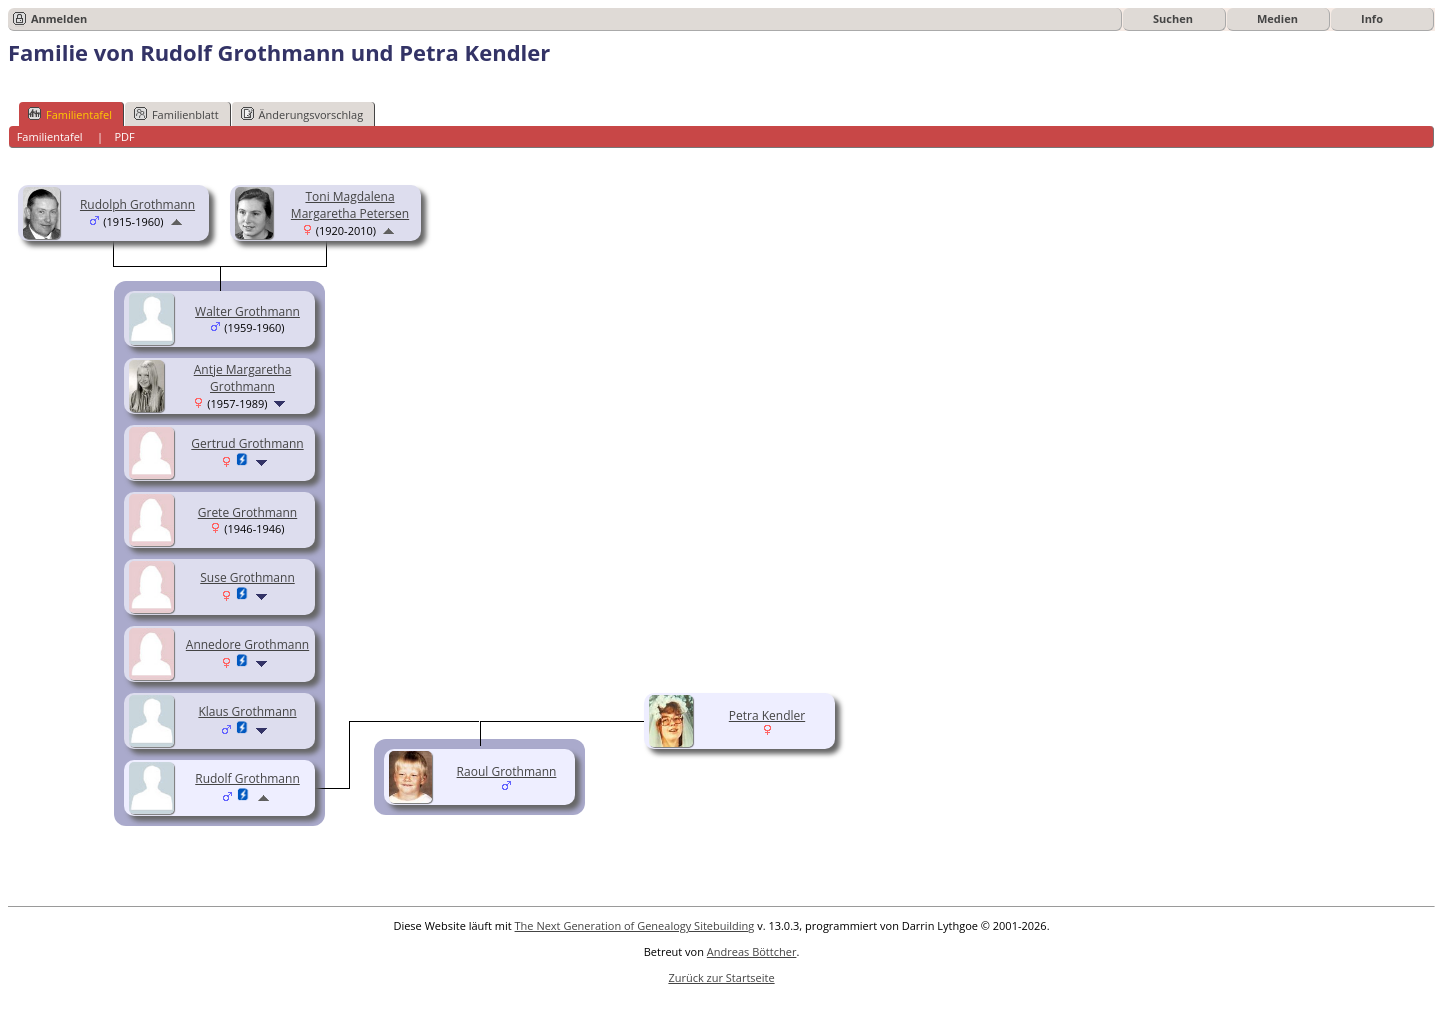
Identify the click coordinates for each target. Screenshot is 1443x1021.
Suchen (1173, 18)
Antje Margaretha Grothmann (243, 378)
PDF (124, 136)
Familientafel (70, 114)
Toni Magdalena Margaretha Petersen (350, 205)
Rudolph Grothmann (137, 204)
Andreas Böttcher (752, 951)
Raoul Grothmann (507, 771)
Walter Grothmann (247, 311)
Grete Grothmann (247, 512)
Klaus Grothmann (247, 711)
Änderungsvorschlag (302, 114)
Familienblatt (176, 114)
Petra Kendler (767, 715)
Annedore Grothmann (247, 644)
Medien (1277, 18)
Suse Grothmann (247, 577)
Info (1372, 18)
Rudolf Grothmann (247, 778)
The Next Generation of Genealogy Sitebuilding (635, 925)
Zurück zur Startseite (721, 977)
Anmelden (59, 18)
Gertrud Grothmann (247, 443)
